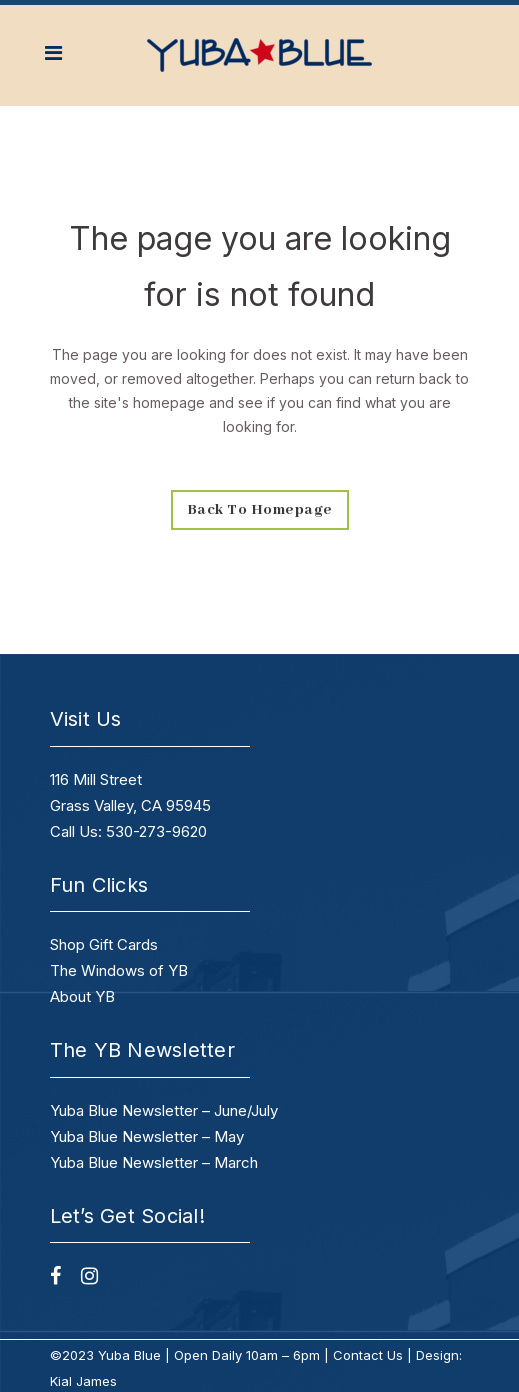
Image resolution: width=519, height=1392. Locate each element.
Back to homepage (260, 510)
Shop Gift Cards (104, 944)
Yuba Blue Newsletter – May (147, 1136)
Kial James (83, 1381)
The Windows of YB (119, 970)
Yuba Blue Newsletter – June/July (164, 1110)
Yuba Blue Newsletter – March (154, 1162)
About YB (82, 996)
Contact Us (368, 1355)
